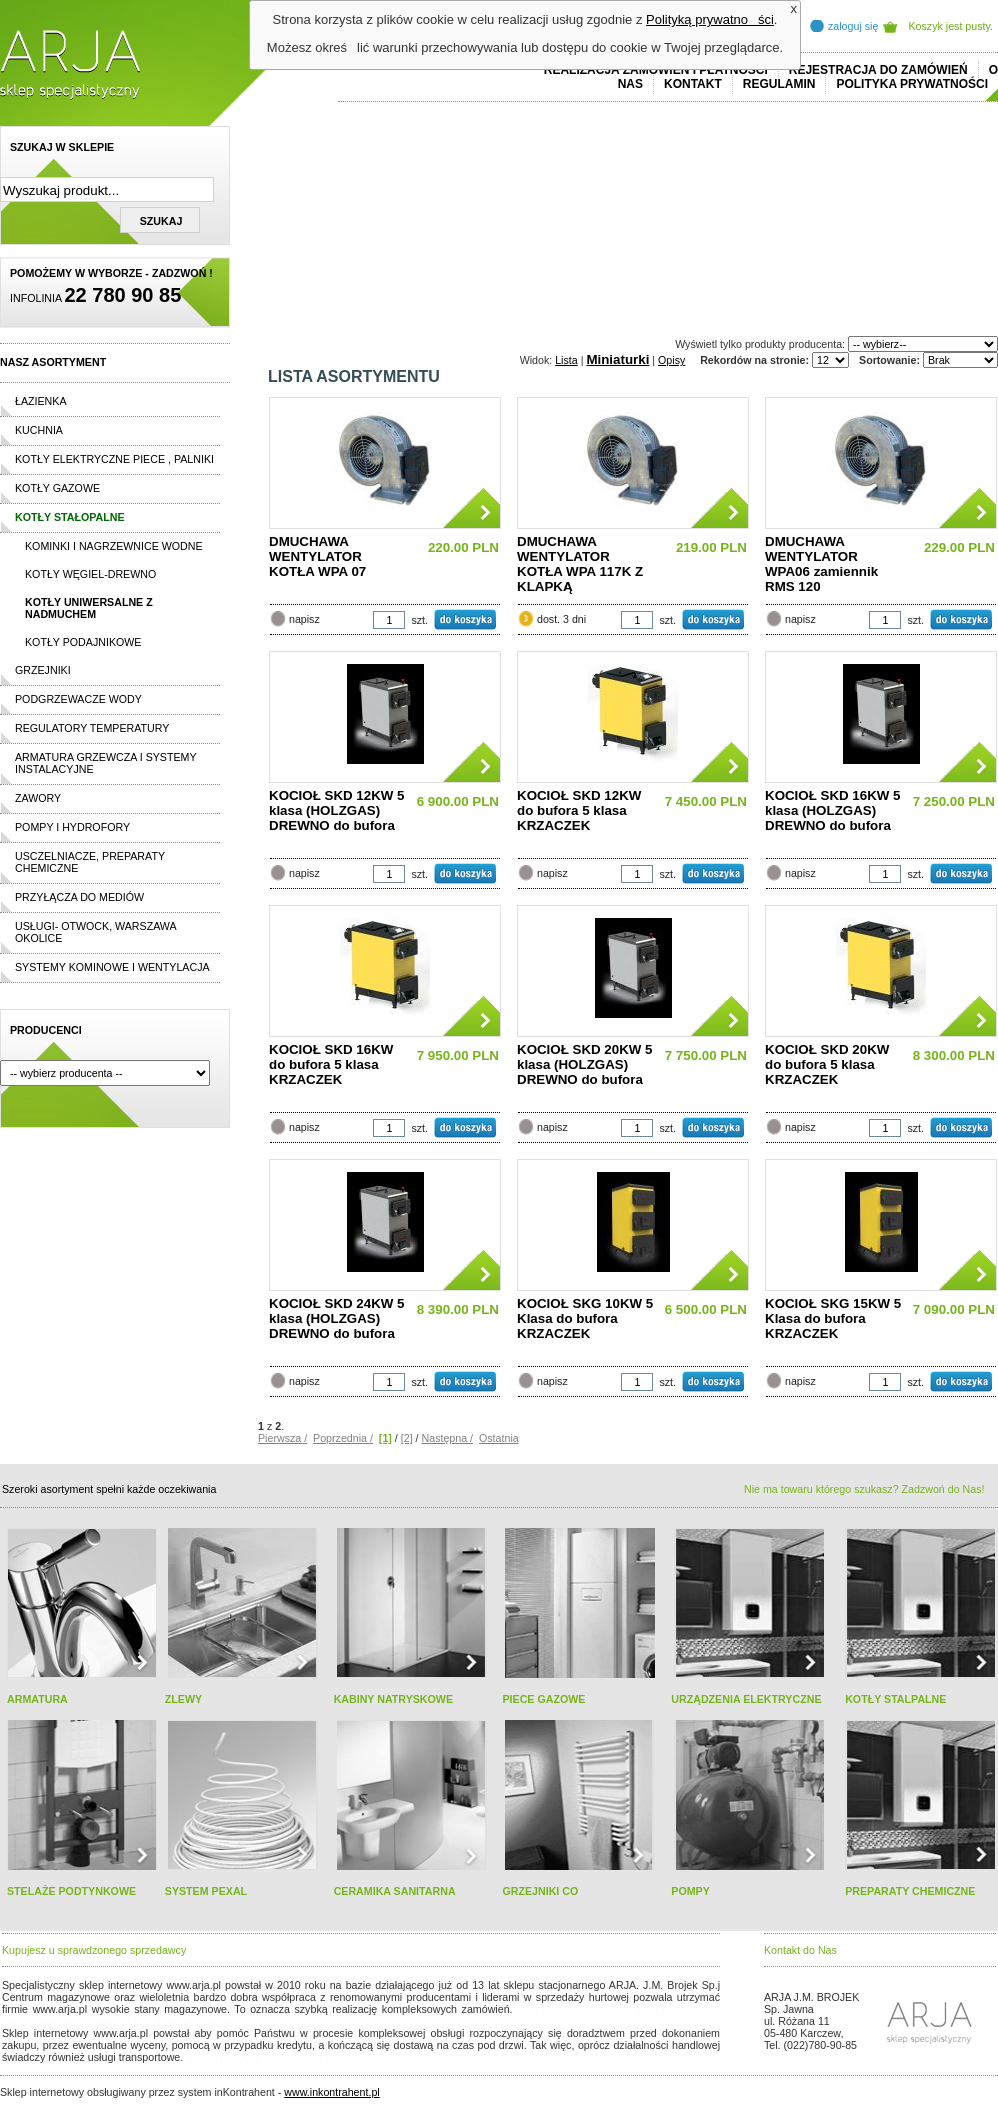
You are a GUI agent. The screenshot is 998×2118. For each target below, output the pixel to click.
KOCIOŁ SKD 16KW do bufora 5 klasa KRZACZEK (331, 1064)
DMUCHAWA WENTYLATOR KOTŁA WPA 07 (317, 556)
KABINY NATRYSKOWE (393, 1699)
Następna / (448, 1438)
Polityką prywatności (710, 19)
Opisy (671, 360)
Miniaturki (617, 359)
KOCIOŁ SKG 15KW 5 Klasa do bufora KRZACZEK (833, 1318)
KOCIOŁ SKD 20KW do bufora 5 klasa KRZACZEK (827, 1064)
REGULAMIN (779, 84)
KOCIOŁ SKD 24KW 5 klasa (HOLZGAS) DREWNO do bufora (337, 1318)
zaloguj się (853, 26)
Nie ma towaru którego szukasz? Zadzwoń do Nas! (864, 1489)
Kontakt (693, 84)
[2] (407, 1438)
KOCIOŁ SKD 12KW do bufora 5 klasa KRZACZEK (579, 810)
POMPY (690, 1891)
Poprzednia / (343, 1438)
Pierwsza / (282, 1438)
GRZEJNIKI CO (540, 1891)
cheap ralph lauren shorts (91, 2021)
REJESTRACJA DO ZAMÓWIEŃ (878, 70)
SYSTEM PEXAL (206, 1891)
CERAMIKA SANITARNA (395, 1891)
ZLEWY (183, 1699)
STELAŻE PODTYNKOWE (71, 1891)
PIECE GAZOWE (543, 1699)
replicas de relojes (197, 2021)
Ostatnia (499, 1438)
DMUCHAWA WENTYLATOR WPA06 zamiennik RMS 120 (821, 564)
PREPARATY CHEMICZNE (910, 1891)
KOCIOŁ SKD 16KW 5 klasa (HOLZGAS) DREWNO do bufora (833, 810)
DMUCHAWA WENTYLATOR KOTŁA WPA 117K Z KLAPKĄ (580, 564)
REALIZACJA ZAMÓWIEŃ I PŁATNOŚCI (656, 70)
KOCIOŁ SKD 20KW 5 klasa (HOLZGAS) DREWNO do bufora (585, 1064)
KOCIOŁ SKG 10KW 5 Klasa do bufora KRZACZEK (585, 1318)
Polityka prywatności (912, 84)
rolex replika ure (302, 2057)
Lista (566, 360)
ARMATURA (37, 1699)
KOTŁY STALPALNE (895, 1699)
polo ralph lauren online (575, 2009)
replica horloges (223, 2057)
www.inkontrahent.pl (331, 2092)
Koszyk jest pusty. (951, 26)
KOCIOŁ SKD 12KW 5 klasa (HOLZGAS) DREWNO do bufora (337, 810)
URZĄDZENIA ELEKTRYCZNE (746, 1699)
